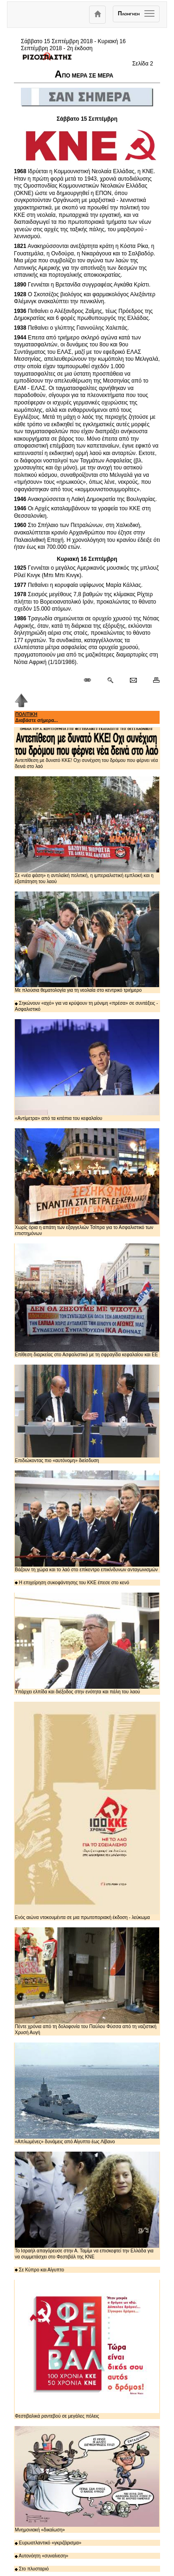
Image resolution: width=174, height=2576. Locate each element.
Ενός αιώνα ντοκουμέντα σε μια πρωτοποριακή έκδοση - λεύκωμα (87, 1810)
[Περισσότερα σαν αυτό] (110, 680)
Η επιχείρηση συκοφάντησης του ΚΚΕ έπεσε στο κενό (72, 1582)
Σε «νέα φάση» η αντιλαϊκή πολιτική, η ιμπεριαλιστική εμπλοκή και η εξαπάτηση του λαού (87, 830)
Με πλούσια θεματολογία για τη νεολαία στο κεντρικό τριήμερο (87, 942)
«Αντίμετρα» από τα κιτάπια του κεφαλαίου (87, 1070)
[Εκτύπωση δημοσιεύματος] (152, 680)
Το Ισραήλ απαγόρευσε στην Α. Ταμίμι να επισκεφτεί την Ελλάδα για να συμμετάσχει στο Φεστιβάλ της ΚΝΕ (87, 2205)
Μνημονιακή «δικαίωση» (87, 2479)
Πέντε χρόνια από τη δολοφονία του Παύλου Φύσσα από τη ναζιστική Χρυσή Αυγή (87, 1981)
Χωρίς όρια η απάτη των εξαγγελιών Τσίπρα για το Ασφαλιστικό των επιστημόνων (87, 1182)
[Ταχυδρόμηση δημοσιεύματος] (133, 680)
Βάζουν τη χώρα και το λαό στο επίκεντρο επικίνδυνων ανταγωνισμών (87, 1521)
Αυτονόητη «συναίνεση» (41, 2555)
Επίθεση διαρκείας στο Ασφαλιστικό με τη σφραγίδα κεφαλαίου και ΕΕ (87, 1300)
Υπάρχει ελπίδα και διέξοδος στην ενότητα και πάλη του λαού (87, 1643)
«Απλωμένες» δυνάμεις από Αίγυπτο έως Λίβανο (87, 2093)
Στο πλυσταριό (32, 2568)
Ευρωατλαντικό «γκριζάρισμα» (48, 2542)
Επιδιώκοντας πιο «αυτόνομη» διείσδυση (87, 1414)
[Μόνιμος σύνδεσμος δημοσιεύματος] (91, 680)
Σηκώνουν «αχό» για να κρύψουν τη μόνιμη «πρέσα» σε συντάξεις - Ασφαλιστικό (86, 1006)
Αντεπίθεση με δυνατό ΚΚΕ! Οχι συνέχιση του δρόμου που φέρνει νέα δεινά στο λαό (87, 748)
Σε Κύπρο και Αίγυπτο (39, 2269)
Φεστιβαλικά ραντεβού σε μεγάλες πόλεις (87, 2349)
